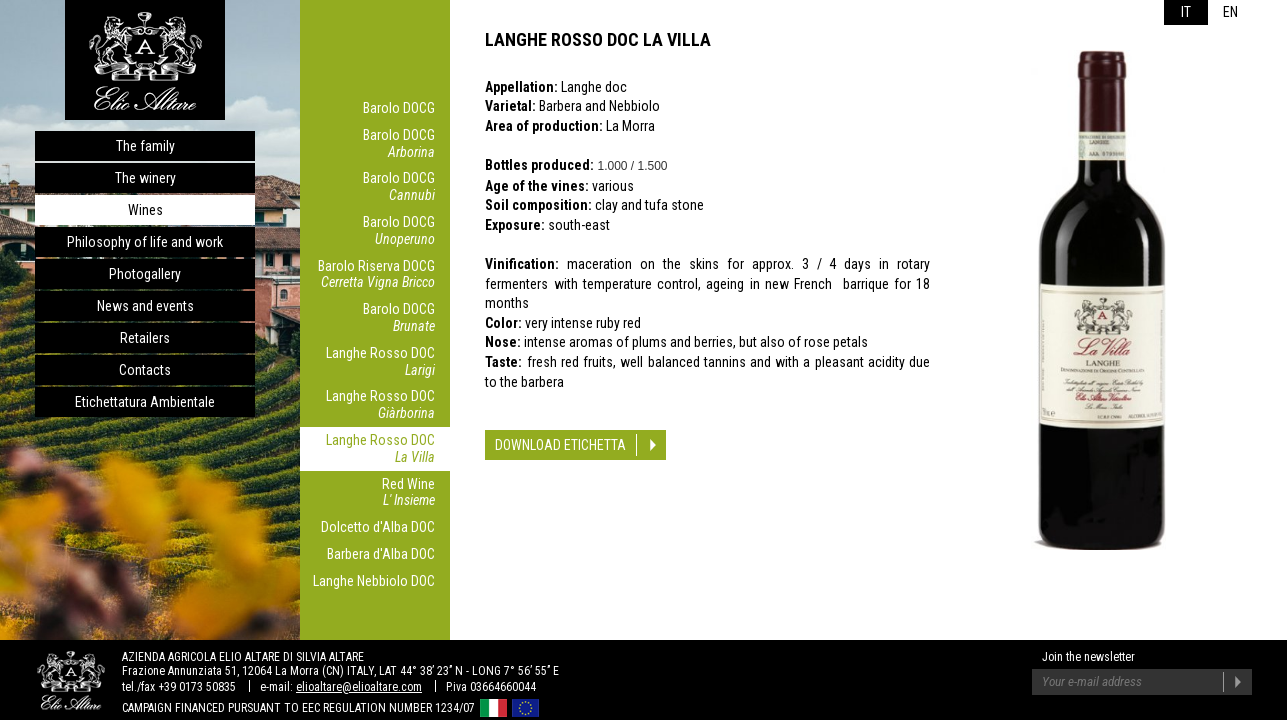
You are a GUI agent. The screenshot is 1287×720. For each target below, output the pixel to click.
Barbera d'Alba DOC (381, 554)
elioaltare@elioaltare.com (359, 687)
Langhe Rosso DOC (370, 362)
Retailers (145, 338)
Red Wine (370, 493)
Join (1237, 682)
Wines (145, 210)
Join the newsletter (1088, 657)
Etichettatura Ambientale (145, 402)
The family (145, 146)
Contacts (145, 370)
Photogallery (145, 274)
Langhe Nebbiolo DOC (374, 581)
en (1230, 12)
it (1186, 12)
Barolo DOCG (399, 108)
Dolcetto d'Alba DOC (378, 527)
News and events (145, 306)
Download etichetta (560, 445)
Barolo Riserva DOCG (370, 275)
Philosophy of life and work (145, 242)
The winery (145, 178)
